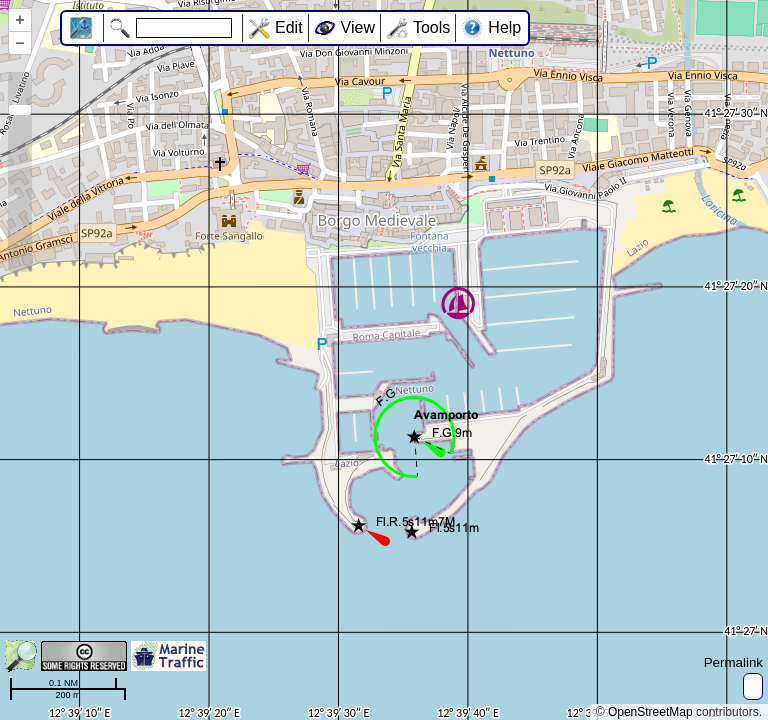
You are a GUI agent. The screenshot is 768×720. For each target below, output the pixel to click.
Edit (289, 27)
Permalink (733, 662)
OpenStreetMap (650, 712)
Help (504, 27)
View (358, 27)
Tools (431, 27)
